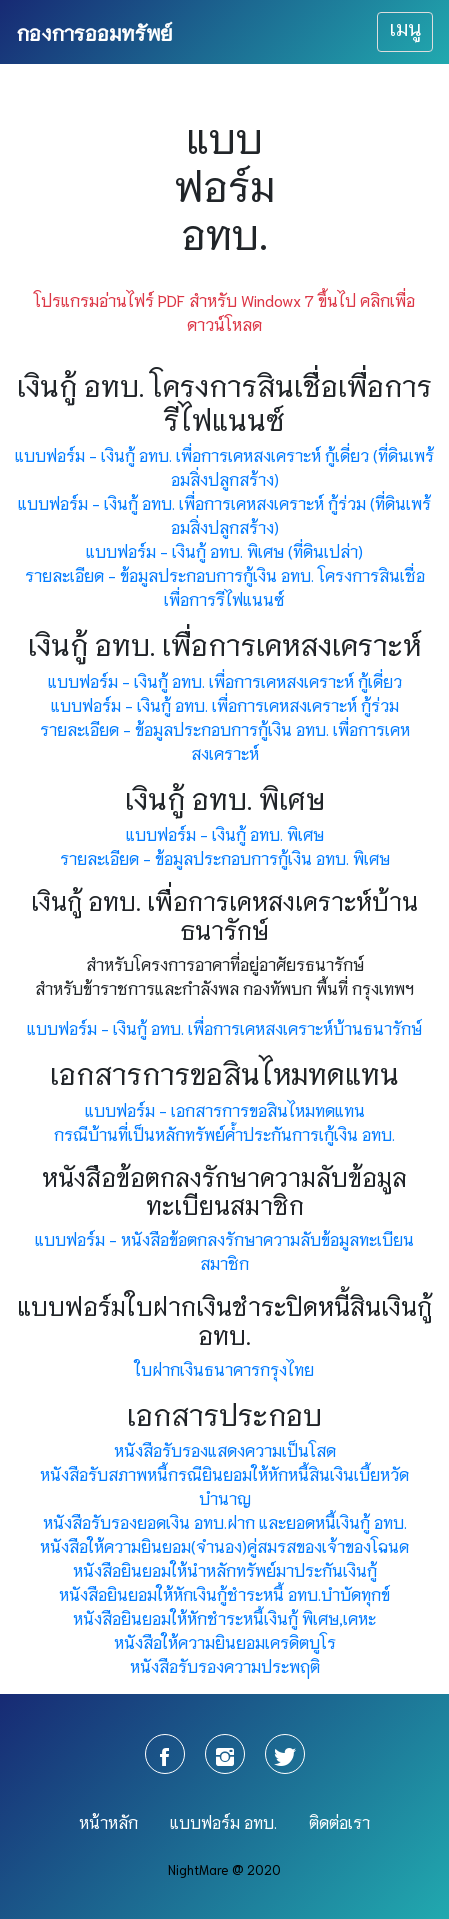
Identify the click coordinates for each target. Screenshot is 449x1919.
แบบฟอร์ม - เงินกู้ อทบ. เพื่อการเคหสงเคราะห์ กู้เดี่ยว (225, 680)
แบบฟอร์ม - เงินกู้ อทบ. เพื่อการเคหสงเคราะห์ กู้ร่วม (225, 704)
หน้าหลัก (108, 1821)
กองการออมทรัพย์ (94, 32)
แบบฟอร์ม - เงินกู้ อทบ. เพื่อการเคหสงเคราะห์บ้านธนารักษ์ (224, 1027)
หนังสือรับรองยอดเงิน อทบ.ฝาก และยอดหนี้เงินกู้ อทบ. (225, 1521)
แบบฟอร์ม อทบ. (223, 1821)
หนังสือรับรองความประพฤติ (225, 1665)
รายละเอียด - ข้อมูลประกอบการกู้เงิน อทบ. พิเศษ (225, 857)
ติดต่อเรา (339, 1821)
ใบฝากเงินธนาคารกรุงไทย (224, 1368)
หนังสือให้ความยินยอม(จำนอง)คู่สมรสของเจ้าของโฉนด (224, 1545)
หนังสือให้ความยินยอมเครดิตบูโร (225, 1641)
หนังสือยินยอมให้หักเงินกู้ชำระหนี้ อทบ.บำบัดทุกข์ (224, 1593)
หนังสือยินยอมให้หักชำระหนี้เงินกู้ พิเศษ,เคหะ (224, 1617)
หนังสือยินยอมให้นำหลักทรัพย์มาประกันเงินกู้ (225, 1569)
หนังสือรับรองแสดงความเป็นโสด (225, 1449)
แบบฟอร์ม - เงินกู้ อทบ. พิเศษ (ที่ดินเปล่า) (224, 550)
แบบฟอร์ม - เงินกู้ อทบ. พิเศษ (225, 833)
